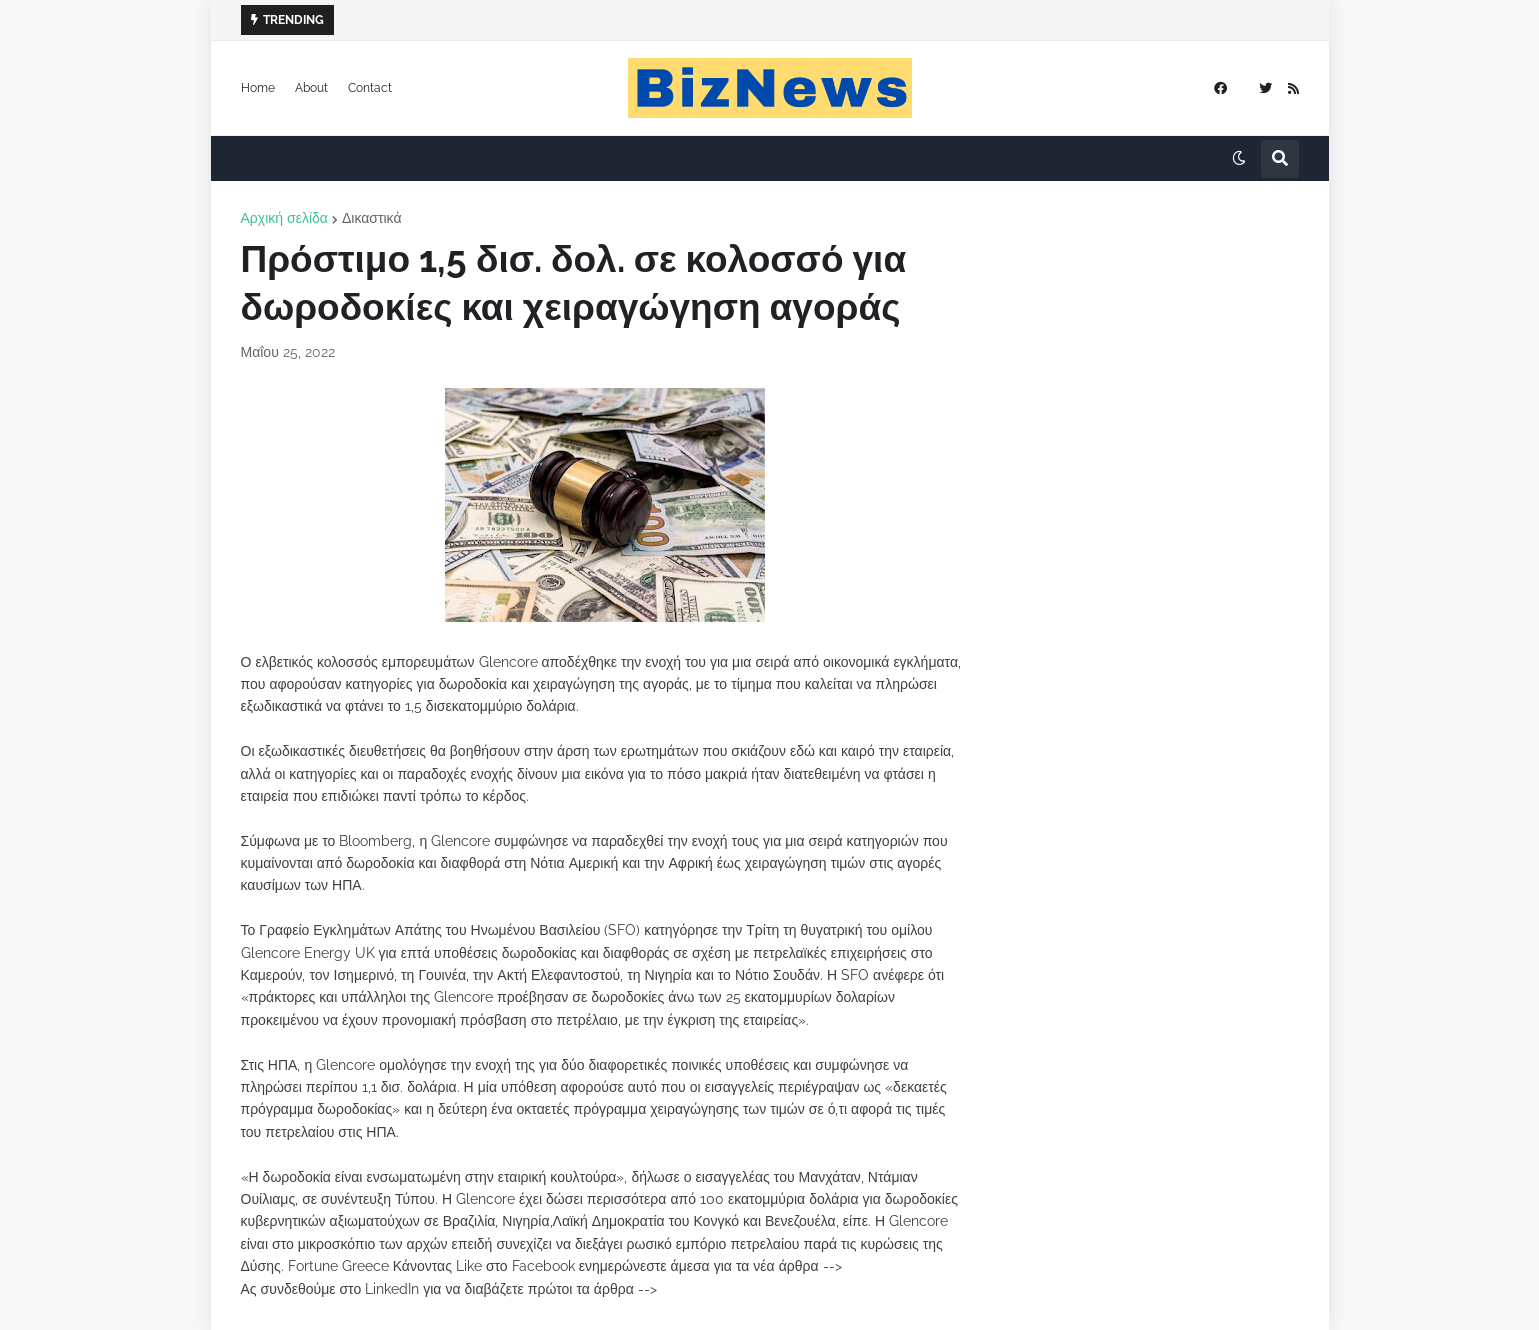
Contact (370, 88)
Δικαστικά (372, 218)
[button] (1239, 159)
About (311, 88)
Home (258, 88)
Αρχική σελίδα (284, 218)
